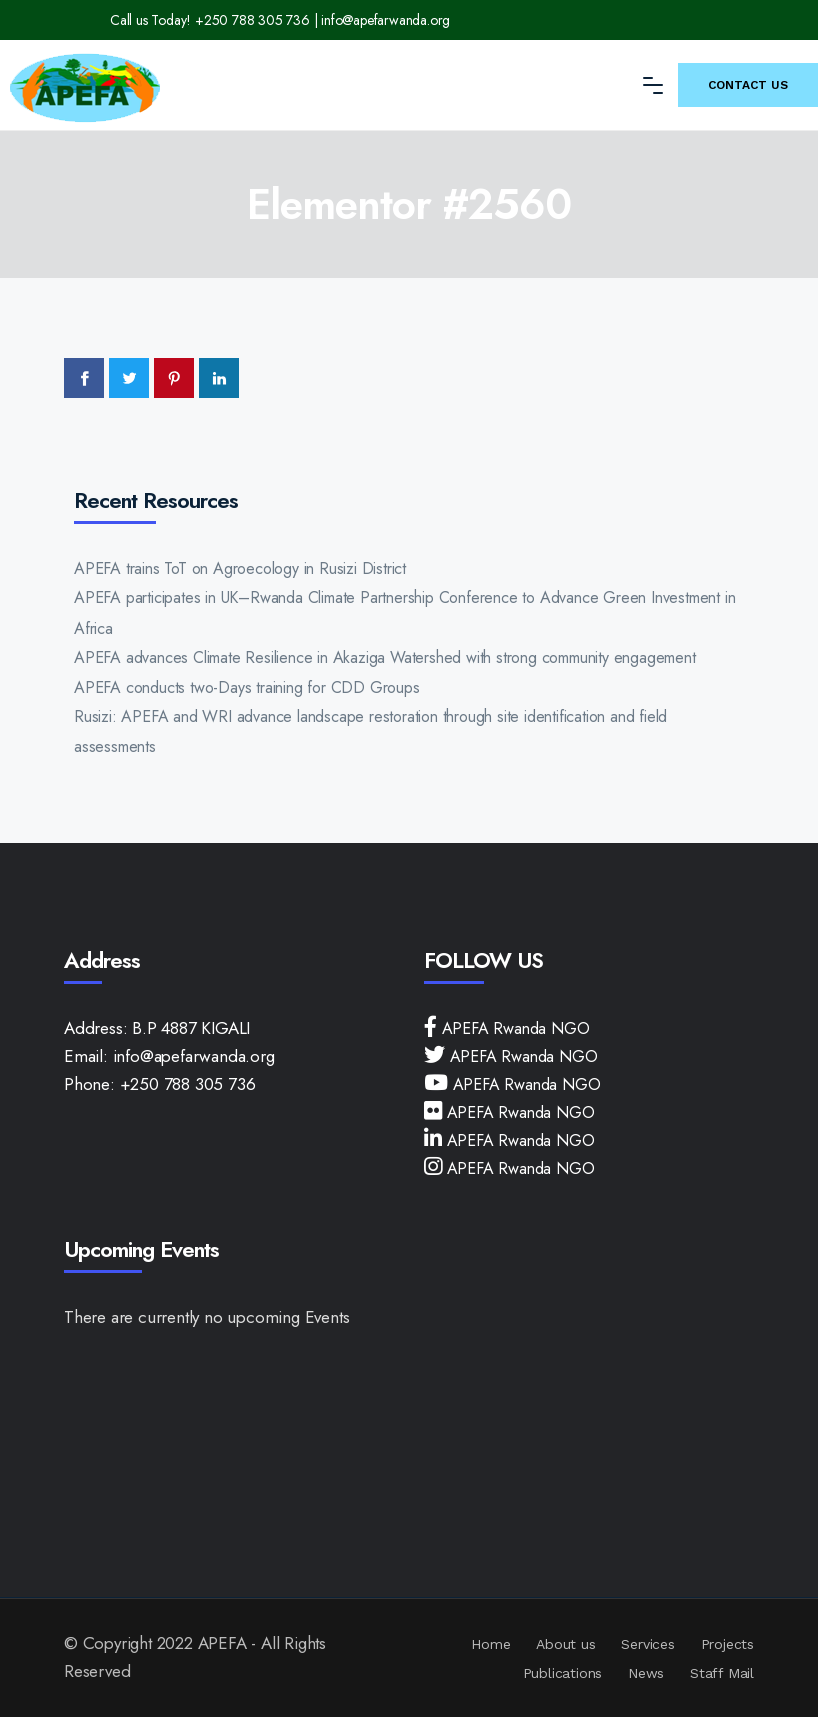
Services (647, 1644)
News (646, 1673)
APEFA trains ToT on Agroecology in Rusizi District (240, 568)
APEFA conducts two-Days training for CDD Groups (247, 687)
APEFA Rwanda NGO (513, 1028)
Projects (727, 1644)
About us (565, 1644)
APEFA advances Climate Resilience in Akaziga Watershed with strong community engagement (385, 657)
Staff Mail (722, 1673)
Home (490, 1644)
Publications (563, 1673)
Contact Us (748, 85)
